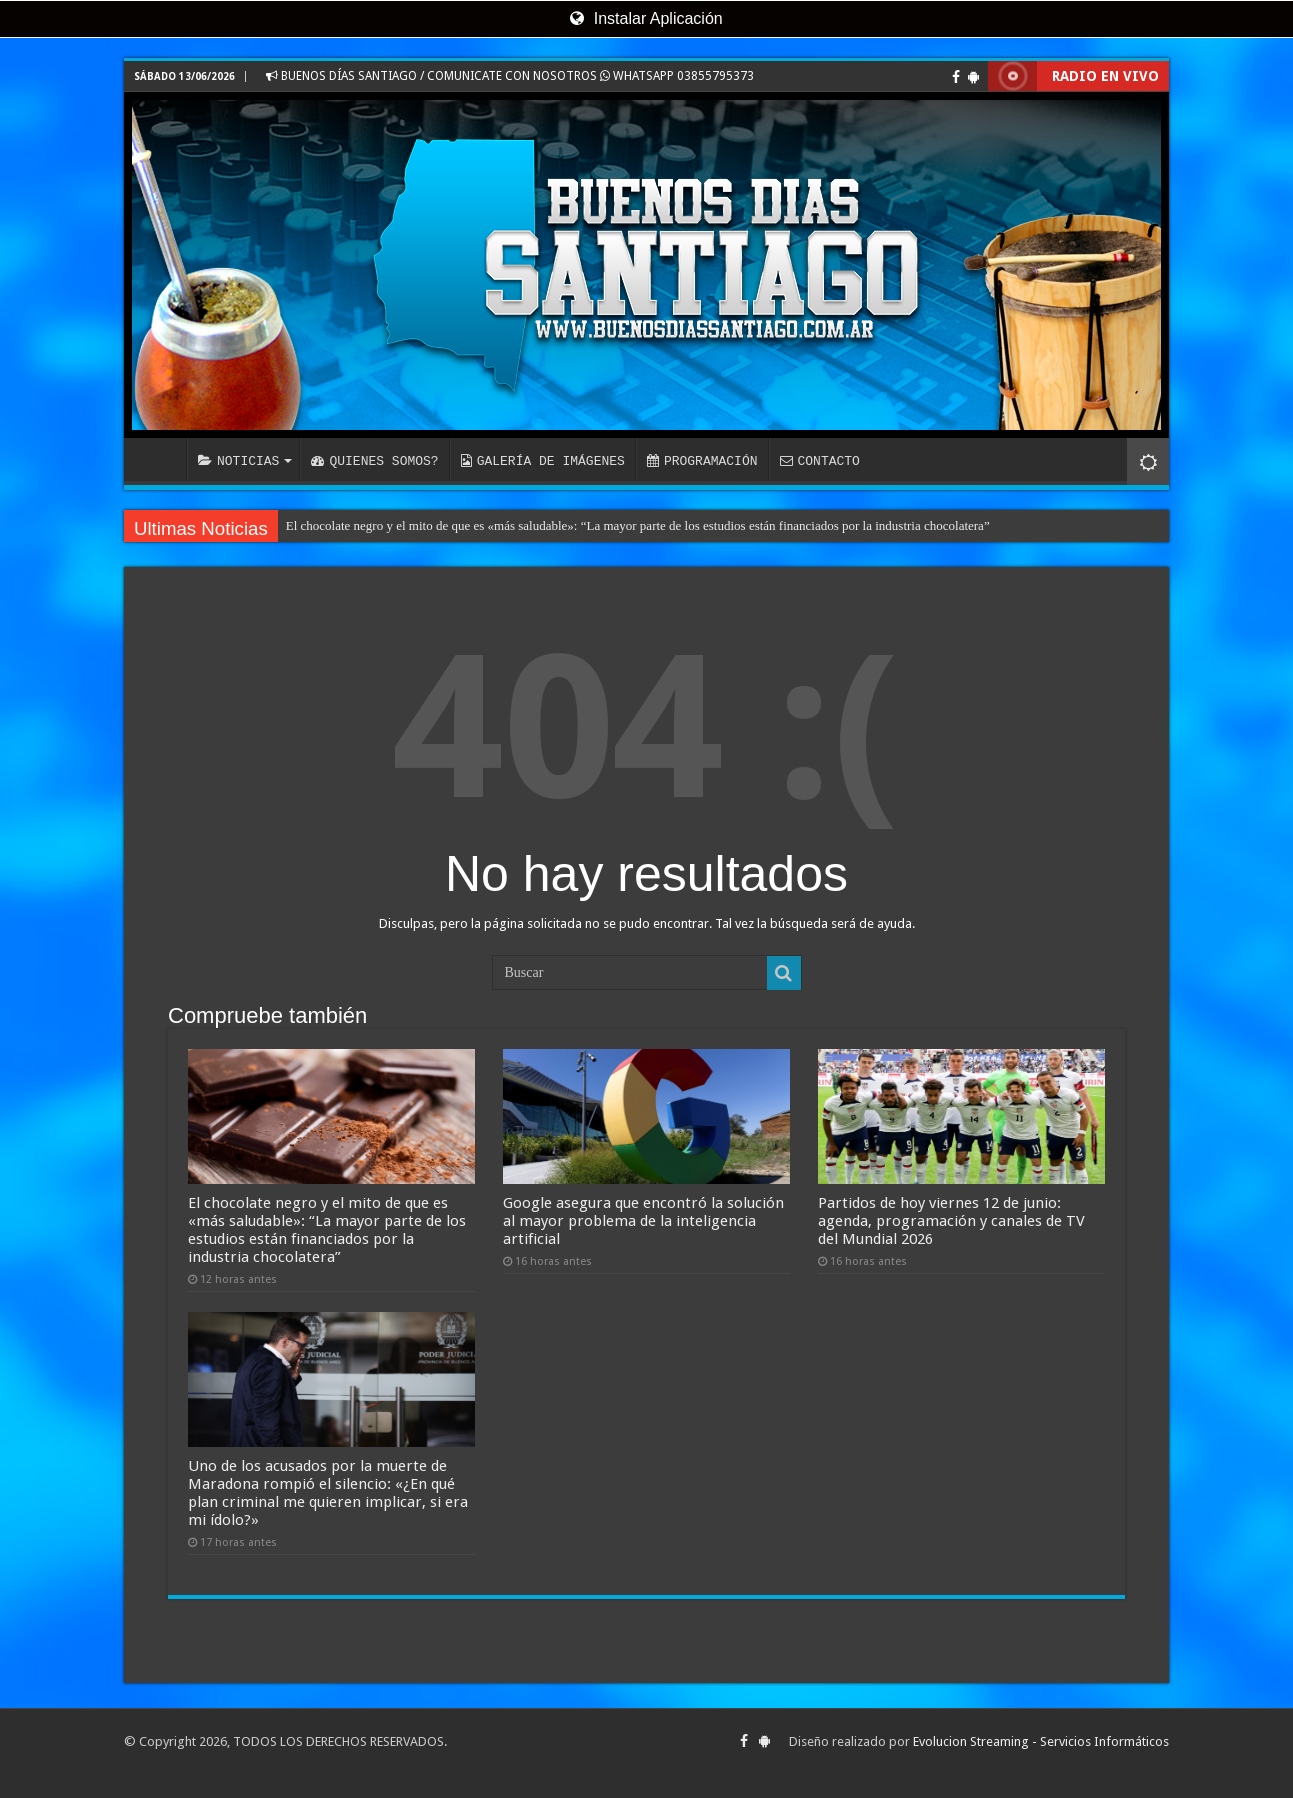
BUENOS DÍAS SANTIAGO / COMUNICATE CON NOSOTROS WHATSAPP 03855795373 (510, 76)
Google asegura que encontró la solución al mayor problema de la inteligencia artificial (643, 1221)
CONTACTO (819, 461)
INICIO (160, 459)
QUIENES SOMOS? (374, 461)
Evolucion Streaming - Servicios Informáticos (1041, 1741)
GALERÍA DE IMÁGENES (543, 461)
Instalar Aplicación (646, 18)
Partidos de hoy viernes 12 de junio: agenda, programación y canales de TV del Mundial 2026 (951, 1221)
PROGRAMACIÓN (702, 461)
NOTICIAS (238, 461)
